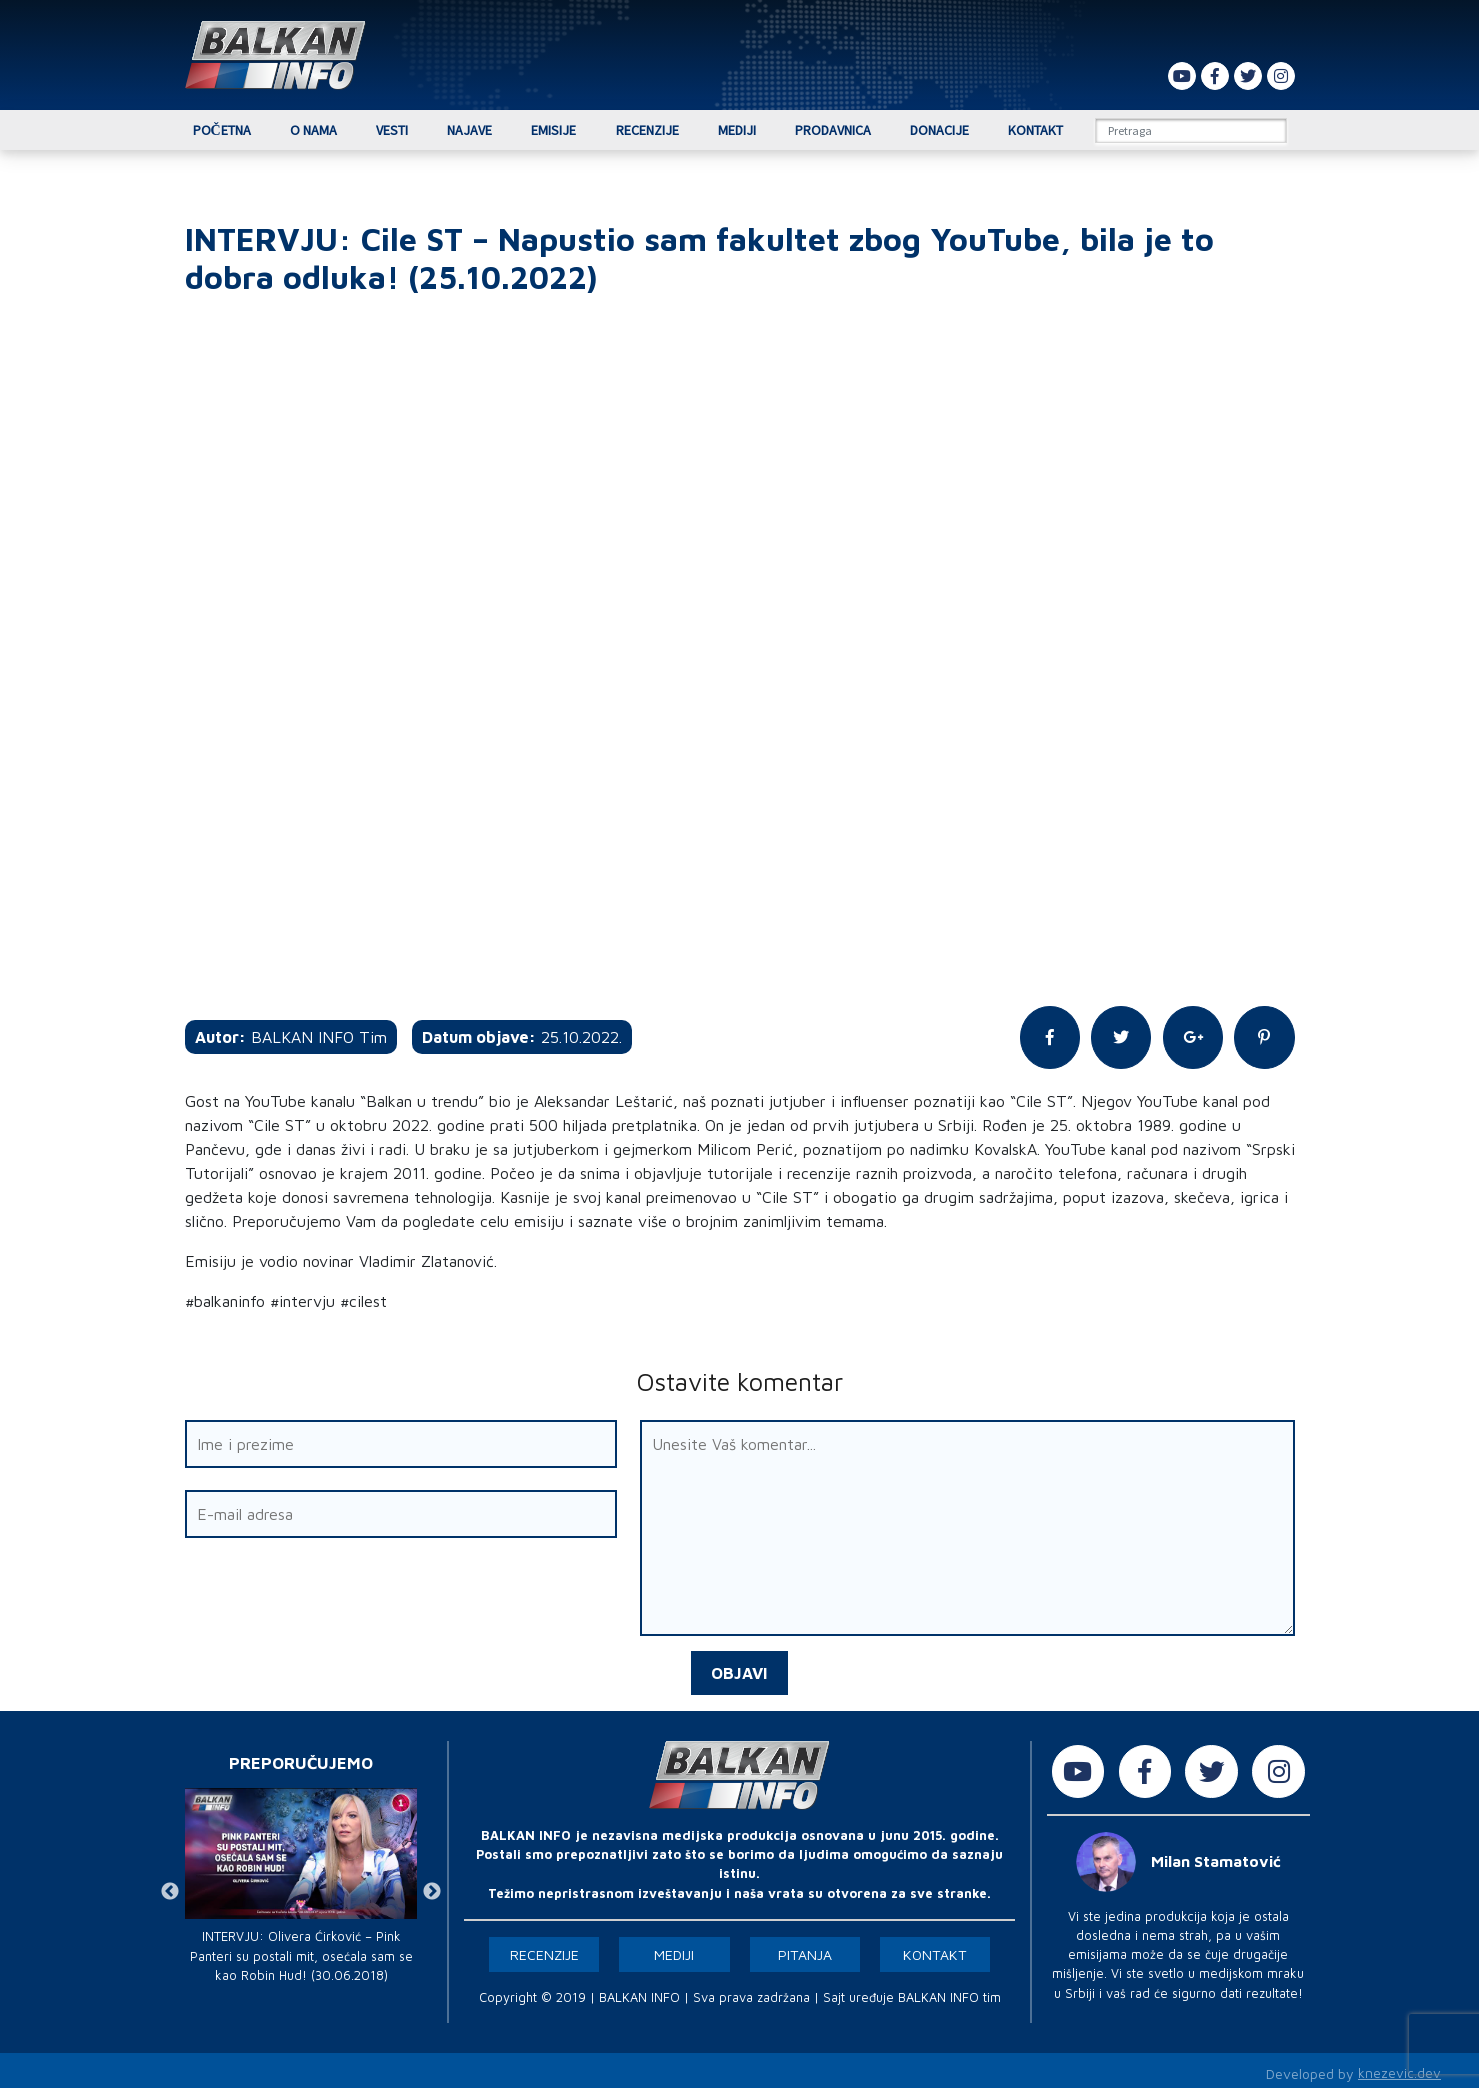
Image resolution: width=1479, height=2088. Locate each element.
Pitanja (805, 1949)
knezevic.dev (1399, 2068)
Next (432, 1887)
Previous (170, 1887)
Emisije (553, 130)
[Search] (1191, 130)
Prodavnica (833, 130)
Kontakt (1035, 130)
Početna (222, 130)
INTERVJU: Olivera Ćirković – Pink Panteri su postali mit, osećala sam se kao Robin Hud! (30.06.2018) (301, 1950)
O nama (313, 130)
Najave (469, 130)
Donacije (939, 130)
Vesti (392, 130)
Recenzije (647, 130)
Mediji (737, 130)
